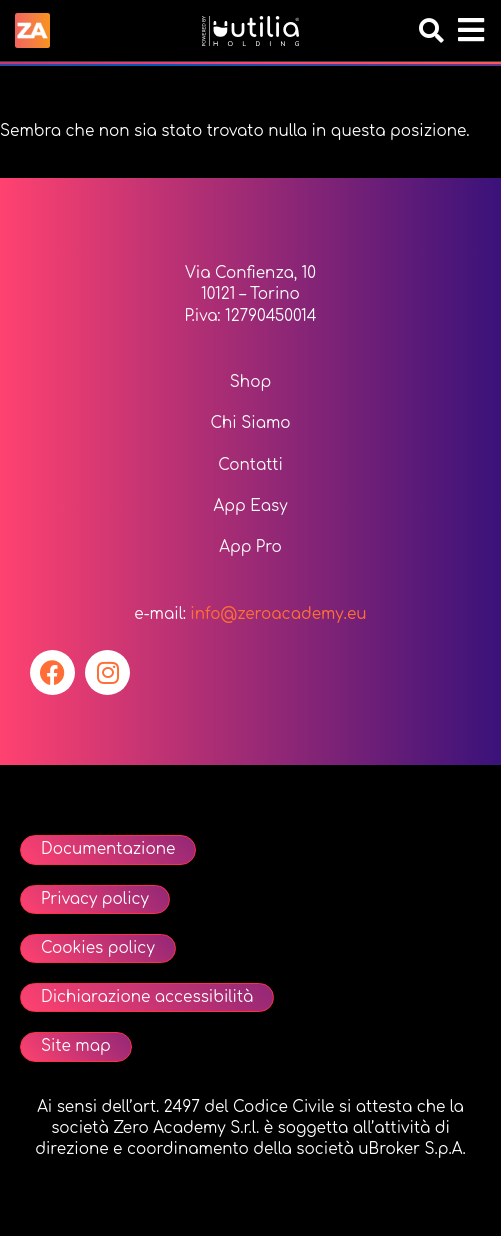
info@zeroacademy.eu (278, 614)
